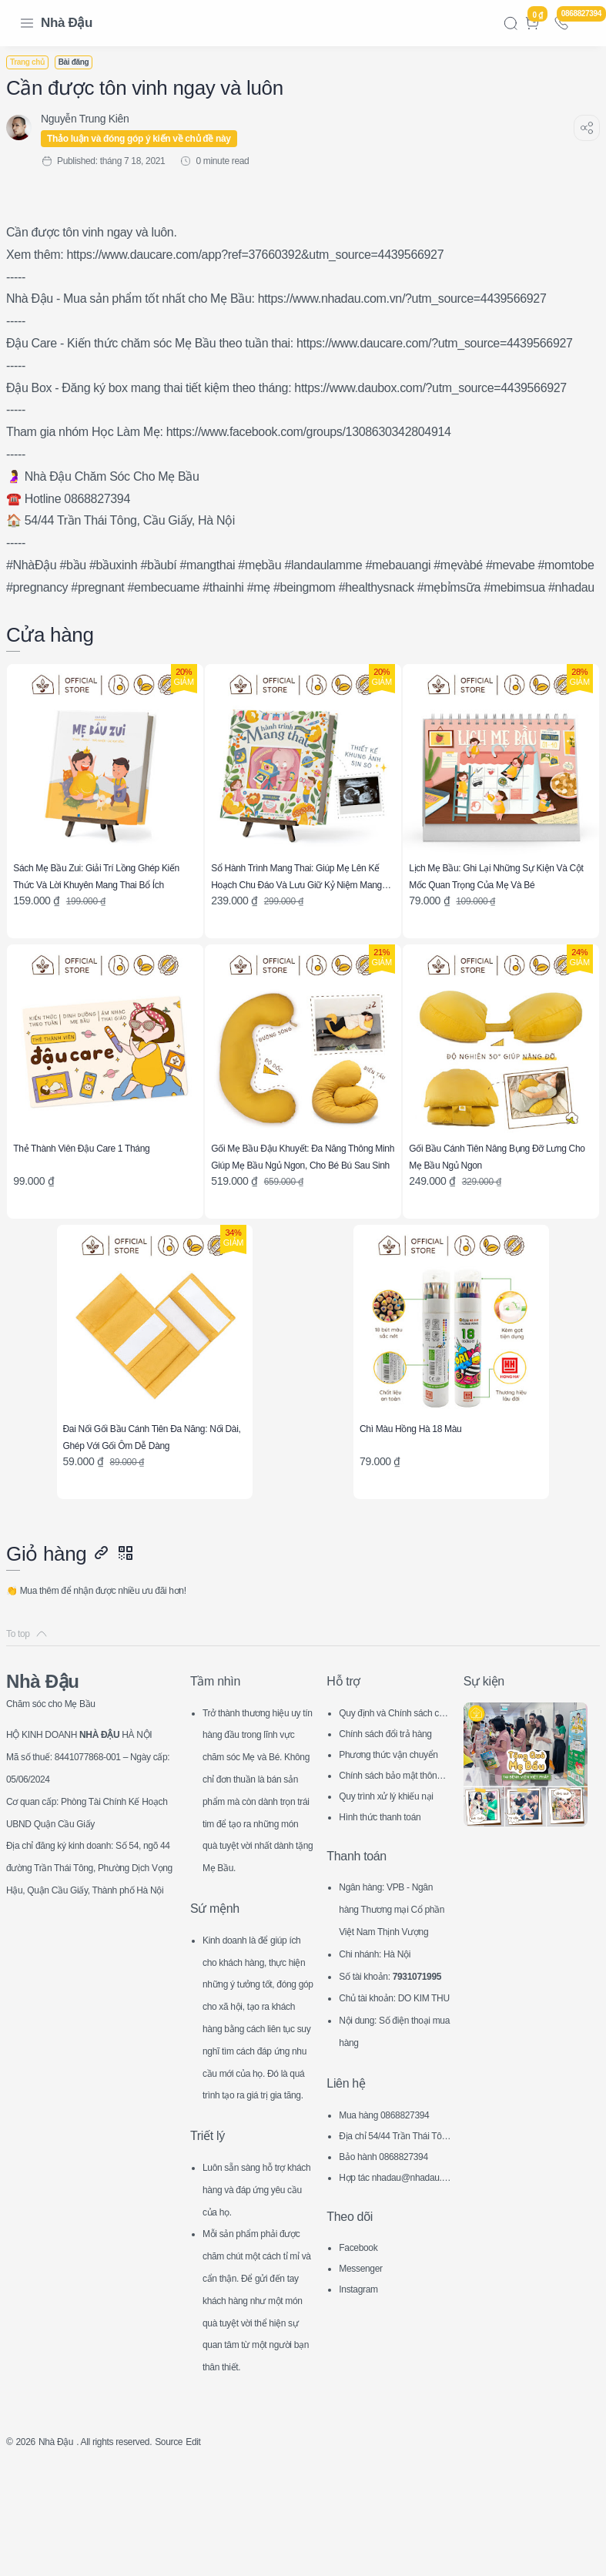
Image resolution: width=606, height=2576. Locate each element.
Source (200, 2550)
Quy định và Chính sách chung (392, 1711)
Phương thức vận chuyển (393, 1753)
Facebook (362, 2311)
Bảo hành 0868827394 (392, 2220)
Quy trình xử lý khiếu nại (394, 1794)
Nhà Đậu (66, 22)
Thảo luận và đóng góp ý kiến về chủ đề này (148, 138)
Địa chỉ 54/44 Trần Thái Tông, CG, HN (393, 2201)
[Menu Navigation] (27, 23)
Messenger (365, 2332)
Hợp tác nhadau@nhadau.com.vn (394, 2243)
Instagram (362, 2352)
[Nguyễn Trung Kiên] (94, 118)
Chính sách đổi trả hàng (392, 1732)
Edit (229, 2550)
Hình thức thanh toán (388, 1813)
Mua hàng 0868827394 (393, 2178)
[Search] (510, 23)
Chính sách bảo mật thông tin (392, 1774)
